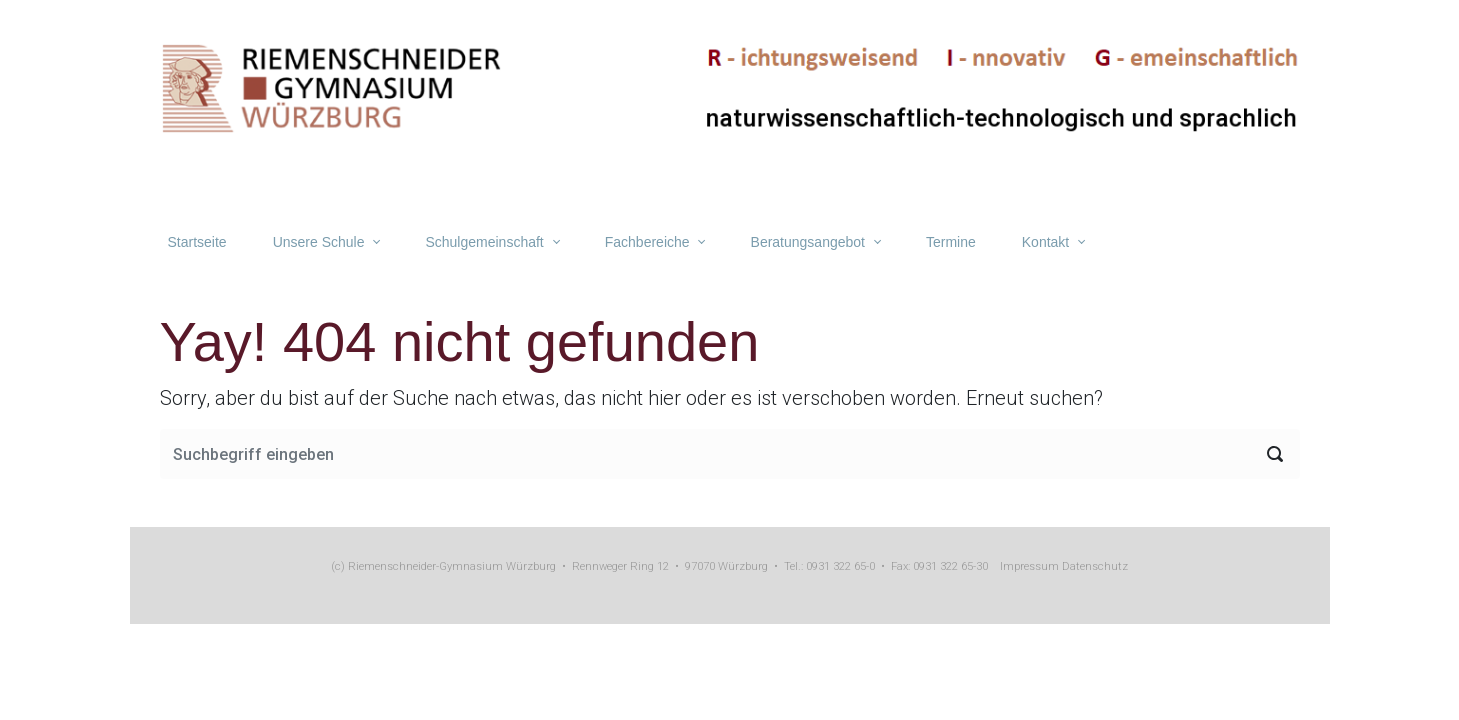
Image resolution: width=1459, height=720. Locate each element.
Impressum (1029, 566)
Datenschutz (1093, 566)
